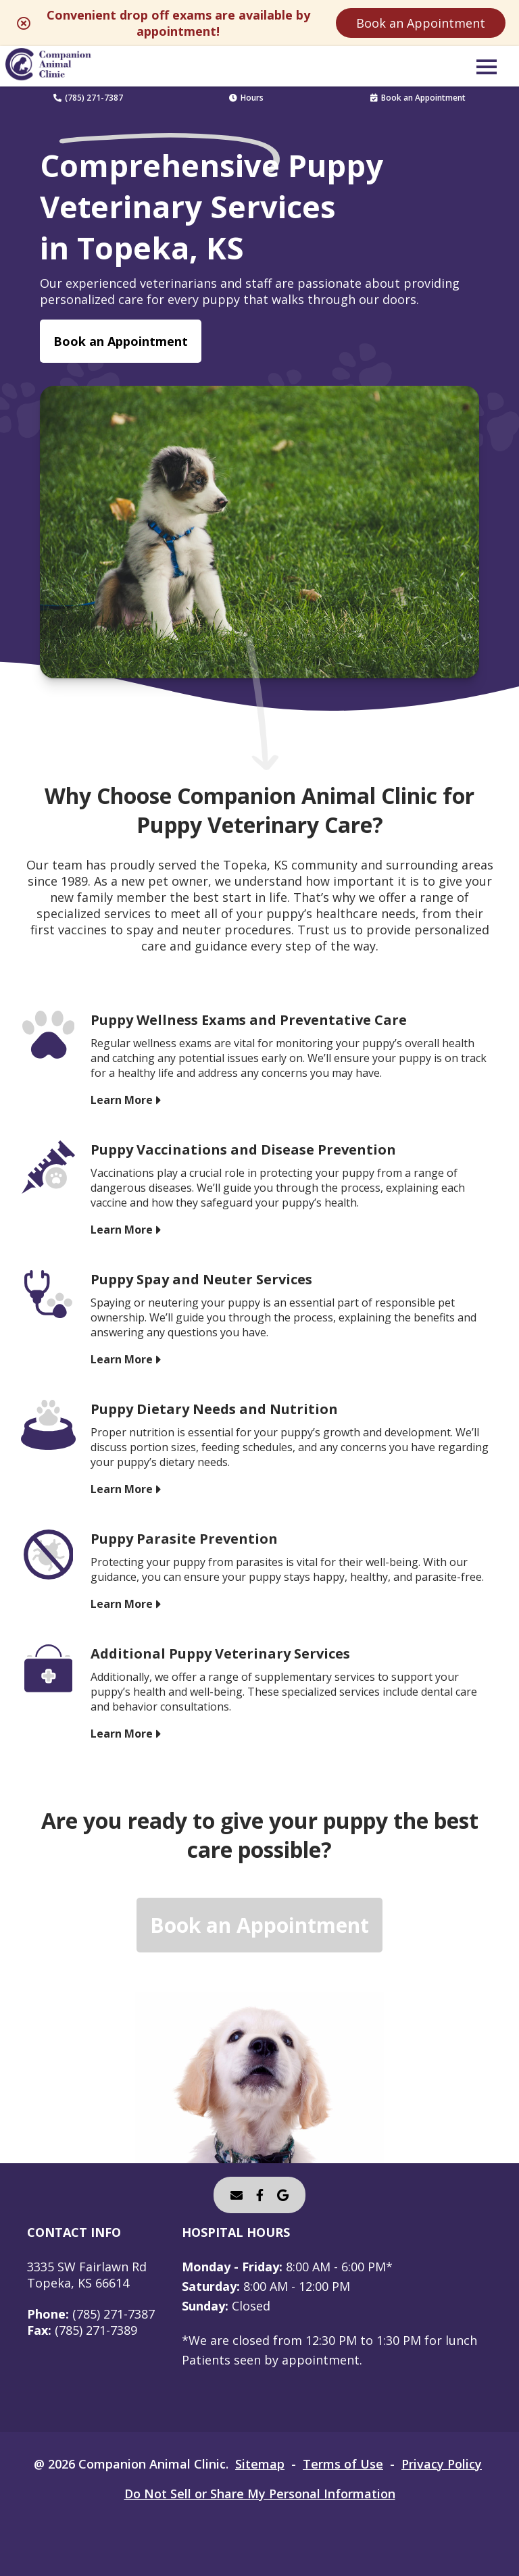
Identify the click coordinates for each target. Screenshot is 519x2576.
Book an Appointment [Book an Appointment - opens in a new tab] (120, 341)
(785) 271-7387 (88, 97)
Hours (246, 97)
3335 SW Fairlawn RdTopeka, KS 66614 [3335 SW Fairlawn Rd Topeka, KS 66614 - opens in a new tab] (87, 2274)
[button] (486, 66)
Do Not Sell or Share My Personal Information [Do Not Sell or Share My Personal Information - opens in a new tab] (259, 2493)
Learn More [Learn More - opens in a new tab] (122, 1099)
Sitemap (260, 2464)
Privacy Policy (441, 2464)
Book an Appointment (420, 23)
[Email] (236, 2195)
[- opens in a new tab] (260, 2195)
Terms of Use (343, 2464)
